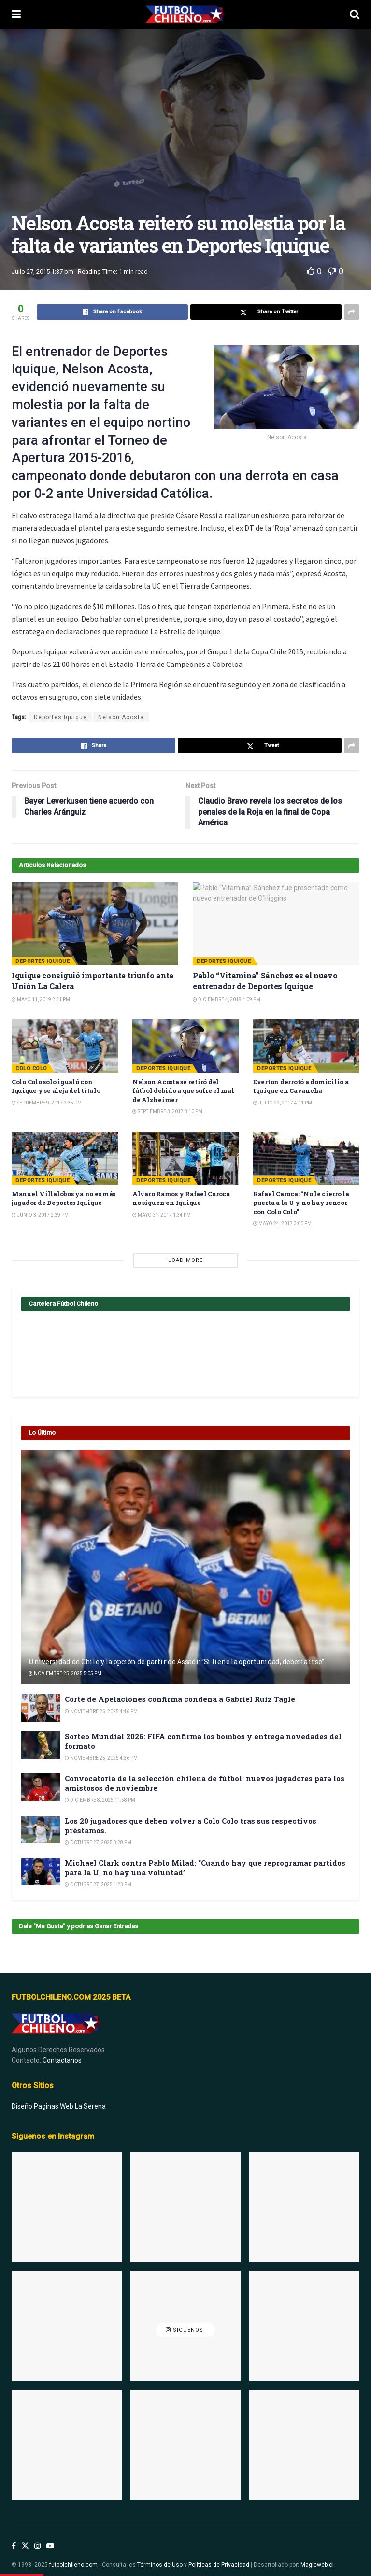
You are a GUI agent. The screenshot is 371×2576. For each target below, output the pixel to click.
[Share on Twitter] (266, 312)
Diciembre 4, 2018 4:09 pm (226, 999)
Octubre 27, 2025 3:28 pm (98, 1842)
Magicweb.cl (317, 2553)
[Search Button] (354, 14)
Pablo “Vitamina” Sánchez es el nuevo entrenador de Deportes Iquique (265, 980)
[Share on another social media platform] (351, 312)
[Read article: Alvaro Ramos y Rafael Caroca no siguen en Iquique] (185, 1158)
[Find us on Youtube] (50, 2535)
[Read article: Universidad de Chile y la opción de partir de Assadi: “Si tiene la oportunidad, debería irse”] (185, 1567)
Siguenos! (185, 2319)
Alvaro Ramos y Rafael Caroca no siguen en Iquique (181, 1198)
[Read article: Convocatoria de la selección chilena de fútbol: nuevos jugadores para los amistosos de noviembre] (40, 1787)
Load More (185, 1260)
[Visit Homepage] (185, 14)
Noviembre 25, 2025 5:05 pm (65, 1673)
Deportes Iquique (60, 717)
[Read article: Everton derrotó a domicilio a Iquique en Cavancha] (306, 1046)
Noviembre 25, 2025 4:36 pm (101, 1758)
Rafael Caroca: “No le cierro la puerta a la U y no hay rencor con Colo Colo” (301, 1202)
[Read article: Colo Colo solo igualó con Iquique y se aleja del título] (65, 1046)
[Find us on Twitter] (25, 2535)
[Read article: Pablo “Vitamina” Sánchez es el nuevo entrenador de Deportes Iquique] (276, 924)
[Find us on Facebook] (14, 2535)
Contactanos (62, 2049)
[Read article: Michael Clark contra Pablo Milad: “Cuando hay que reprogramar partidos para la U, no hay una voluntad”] (40, 1871)
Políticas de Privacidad (218, 2553)
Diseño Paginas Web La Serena (59, 2095)
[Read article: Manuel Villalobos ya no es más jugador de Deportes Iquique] (65, 1158)
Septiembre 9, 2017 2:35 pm (47, 1102)
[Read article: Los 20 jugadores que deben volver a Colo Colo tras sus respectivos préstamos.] (40, 1829)
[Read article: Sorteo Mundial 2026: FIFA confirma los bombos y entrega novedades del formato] (40, 1745)
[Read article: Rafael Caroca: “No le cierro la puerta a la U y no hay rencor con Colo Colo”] (306, 1158)
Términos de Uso (160, 2553)
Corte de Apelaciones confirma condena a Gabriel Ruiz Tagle (180, 1699)
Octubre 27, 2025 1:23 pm (98, 1884)
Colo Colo (31, 1068)
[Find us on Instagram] (37, 2535)
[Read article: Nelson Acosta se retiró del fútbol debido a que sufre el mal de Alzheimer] (185, 1046)
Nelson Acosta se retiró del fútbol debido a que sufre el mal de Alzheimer (183, 1090)
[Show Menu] (16, 14)
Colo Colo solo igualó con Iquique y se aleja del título (56, 1086)
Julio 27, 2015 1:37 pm (42, 271)
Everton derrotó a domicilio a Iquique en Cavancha (300, 1086)
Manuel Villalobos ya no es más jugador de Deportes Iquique (63, 1198)
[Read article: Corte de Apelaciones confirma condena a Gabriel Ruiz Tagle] (40, 1708)
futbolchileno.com (73, 2553)
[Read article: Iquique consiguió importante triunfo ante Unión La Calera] (95, 924)
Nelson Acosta (121, 717)
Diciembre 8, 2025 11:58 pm (100, 1800)
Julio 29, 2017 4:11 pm (282, 1102)
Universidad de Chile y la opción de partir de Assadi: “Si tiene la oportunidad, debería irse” (176, 1661)
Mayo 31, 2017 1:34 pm (161, 1214)
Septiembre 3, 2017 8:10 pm (167, 1111)
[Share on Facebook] (112, 312)
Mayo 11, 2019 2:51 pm (41, 999)
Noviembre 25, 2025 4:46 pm (101, 1711)
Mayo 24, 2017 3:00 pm (282, 1223)
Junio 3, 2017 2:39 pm (40, 1214)
